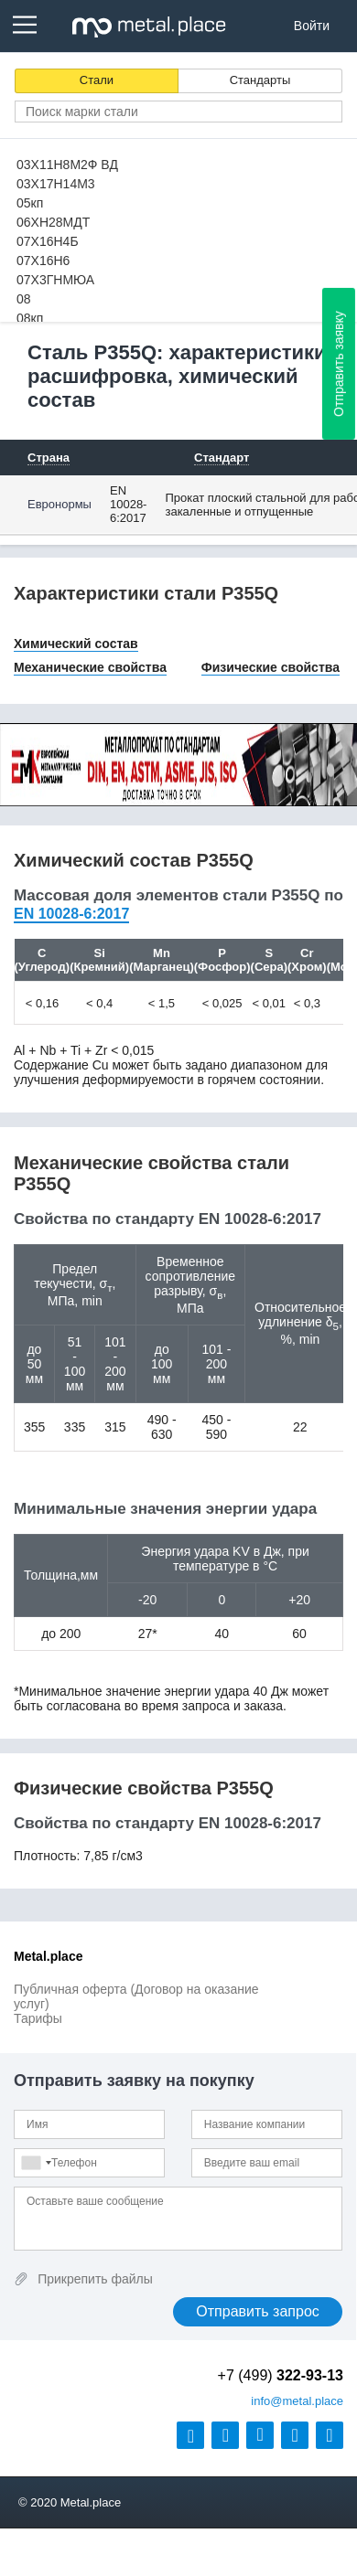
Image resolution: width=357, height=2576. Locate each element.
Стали (97, 80)
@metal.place (297, 2401)
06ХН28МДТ (53, 222)
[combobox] (36, 2163)
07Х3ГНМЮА (55, 279)
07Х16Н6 (43, 260)
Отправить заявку (338, 364)
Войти (312, 25)
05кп (29, 203)
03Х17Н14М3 (55, 183)
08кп (29, 318)
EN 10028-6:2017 (128, 504)
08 (23, 299)
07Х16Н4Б (47, 241)
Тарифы (38, 2018)
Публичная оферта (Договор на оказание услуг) (136, 1996)
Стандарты (260, 80)
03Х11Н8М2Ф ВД (67, 164)
